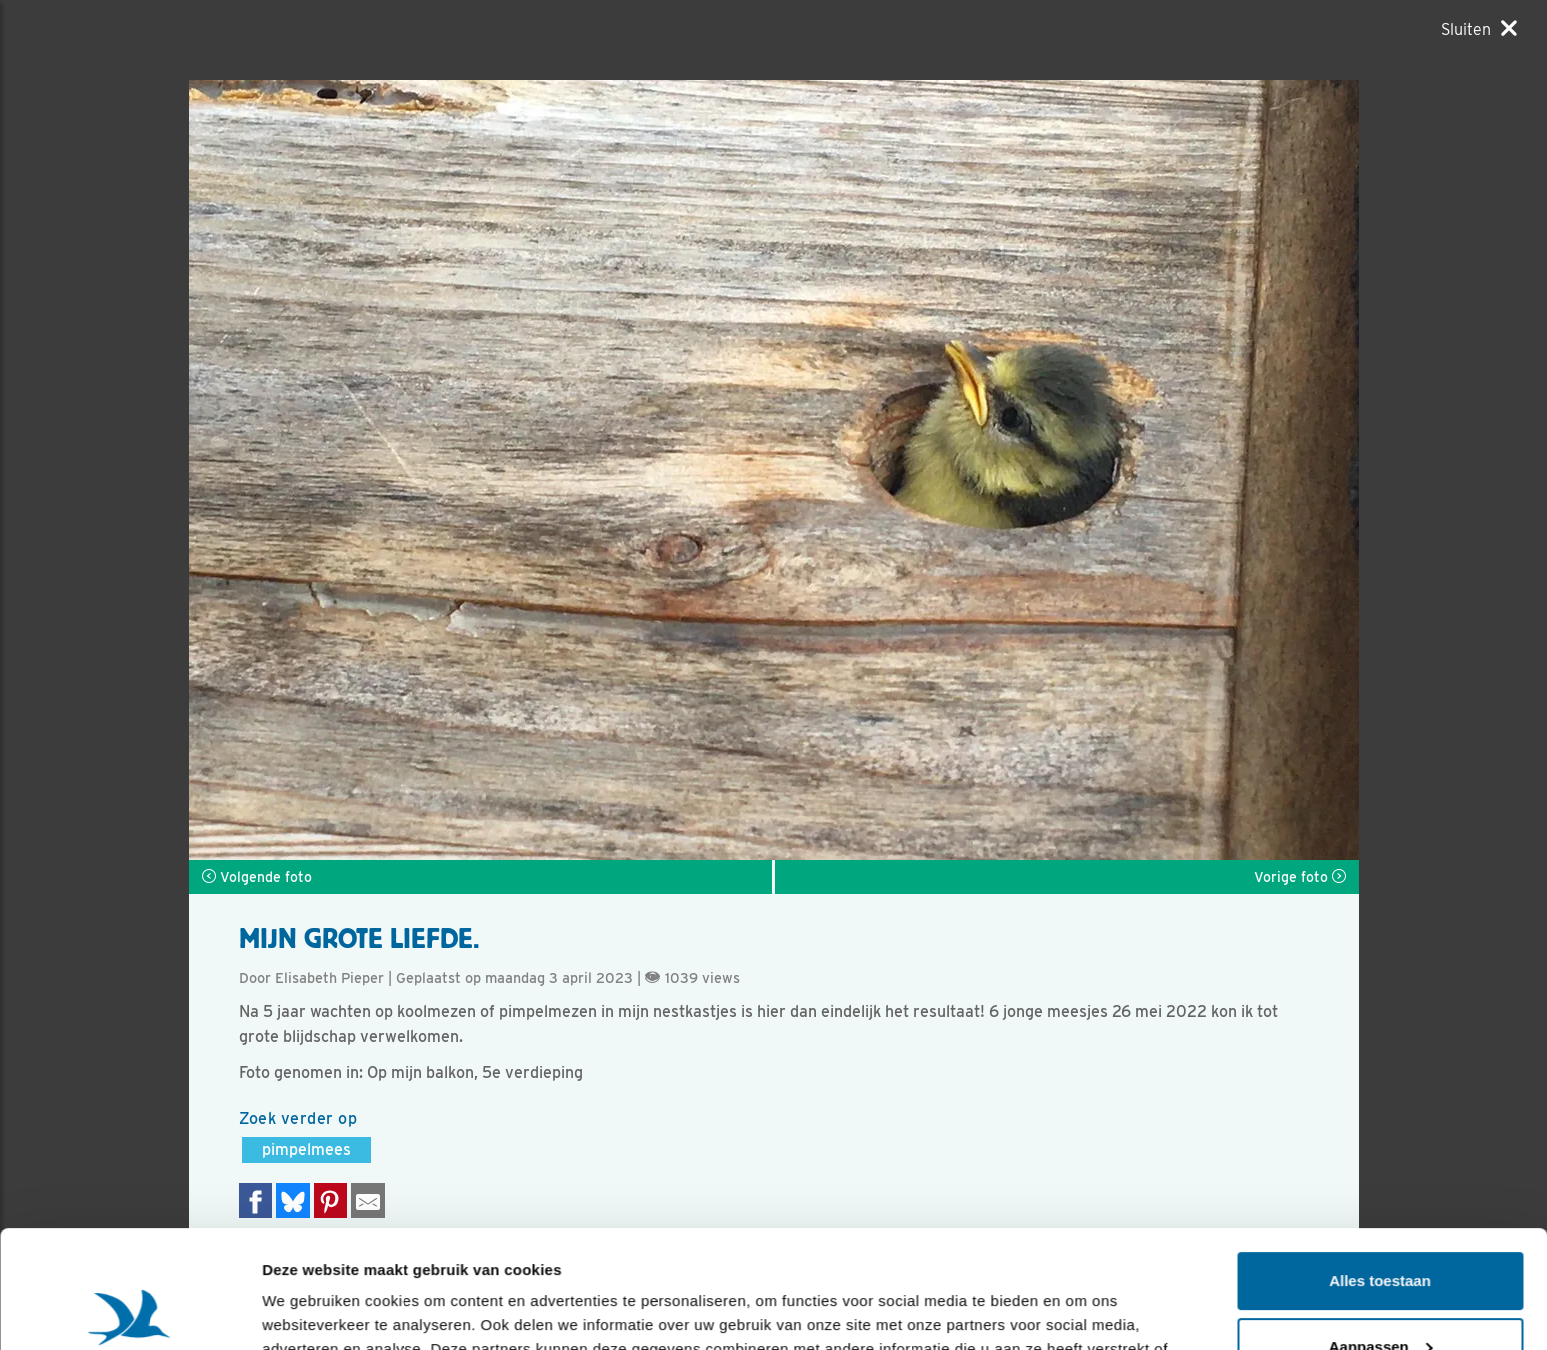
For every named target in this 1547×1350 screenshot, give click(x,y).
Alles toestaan (1380, 1163)
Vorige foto (1300, 877)
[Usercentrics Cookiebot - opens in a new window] (129, 1311)
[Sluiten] (1479, 29)
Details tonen (309, 1310)
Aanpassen (1381, 1228)
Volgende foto (257, 877)
